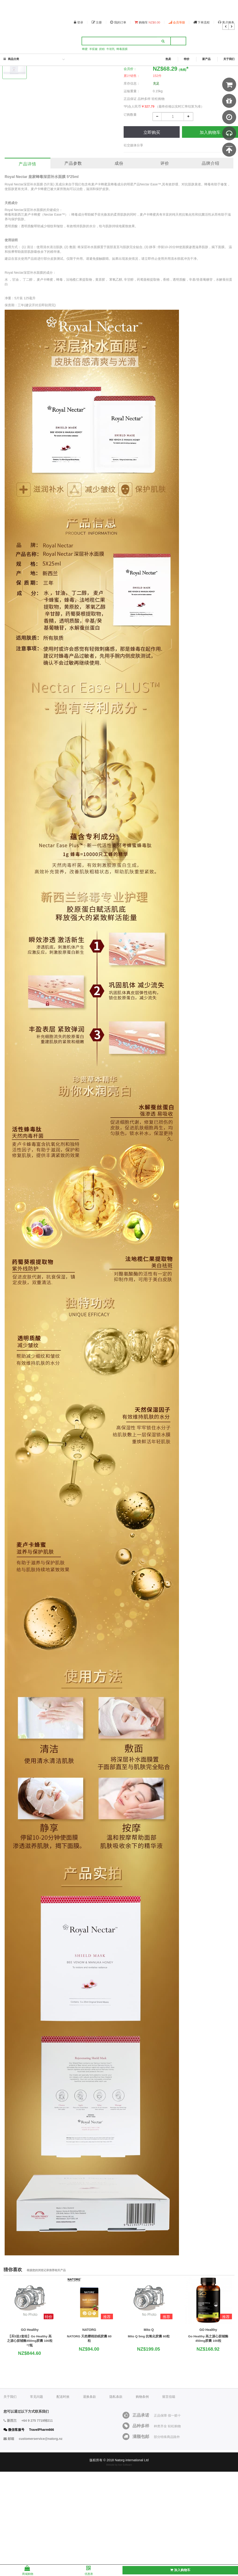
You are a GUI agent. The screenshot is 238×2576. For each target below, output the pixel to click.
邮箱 (33, 2439)
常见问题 (36, 2396)
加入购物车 (180, 2570)
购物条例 (142, 2396)
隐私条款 (115, 2396)
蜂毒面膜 (122, 49)
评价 (164, 163)
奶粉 (102, 49)
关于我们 (229, 59)
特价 (186, 59)
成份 (119, 163)
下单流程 (201, 22)
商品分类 (34, 59)
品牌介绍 (210, 163)
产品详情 (27, 164)
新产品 (206, 59)
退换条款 (89, 2396)
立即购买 (151, 132)
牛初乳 (110, 49)
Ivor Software (125, 2465)
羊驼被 (93, 49)
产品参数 (73, 163)
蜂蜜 (85, 49)
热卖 (168, 59)
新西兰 (28, 2420)
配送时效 (62, 2396)
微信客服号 (28, 2429)
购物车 (147, 22)
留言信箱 (168, 2396)
